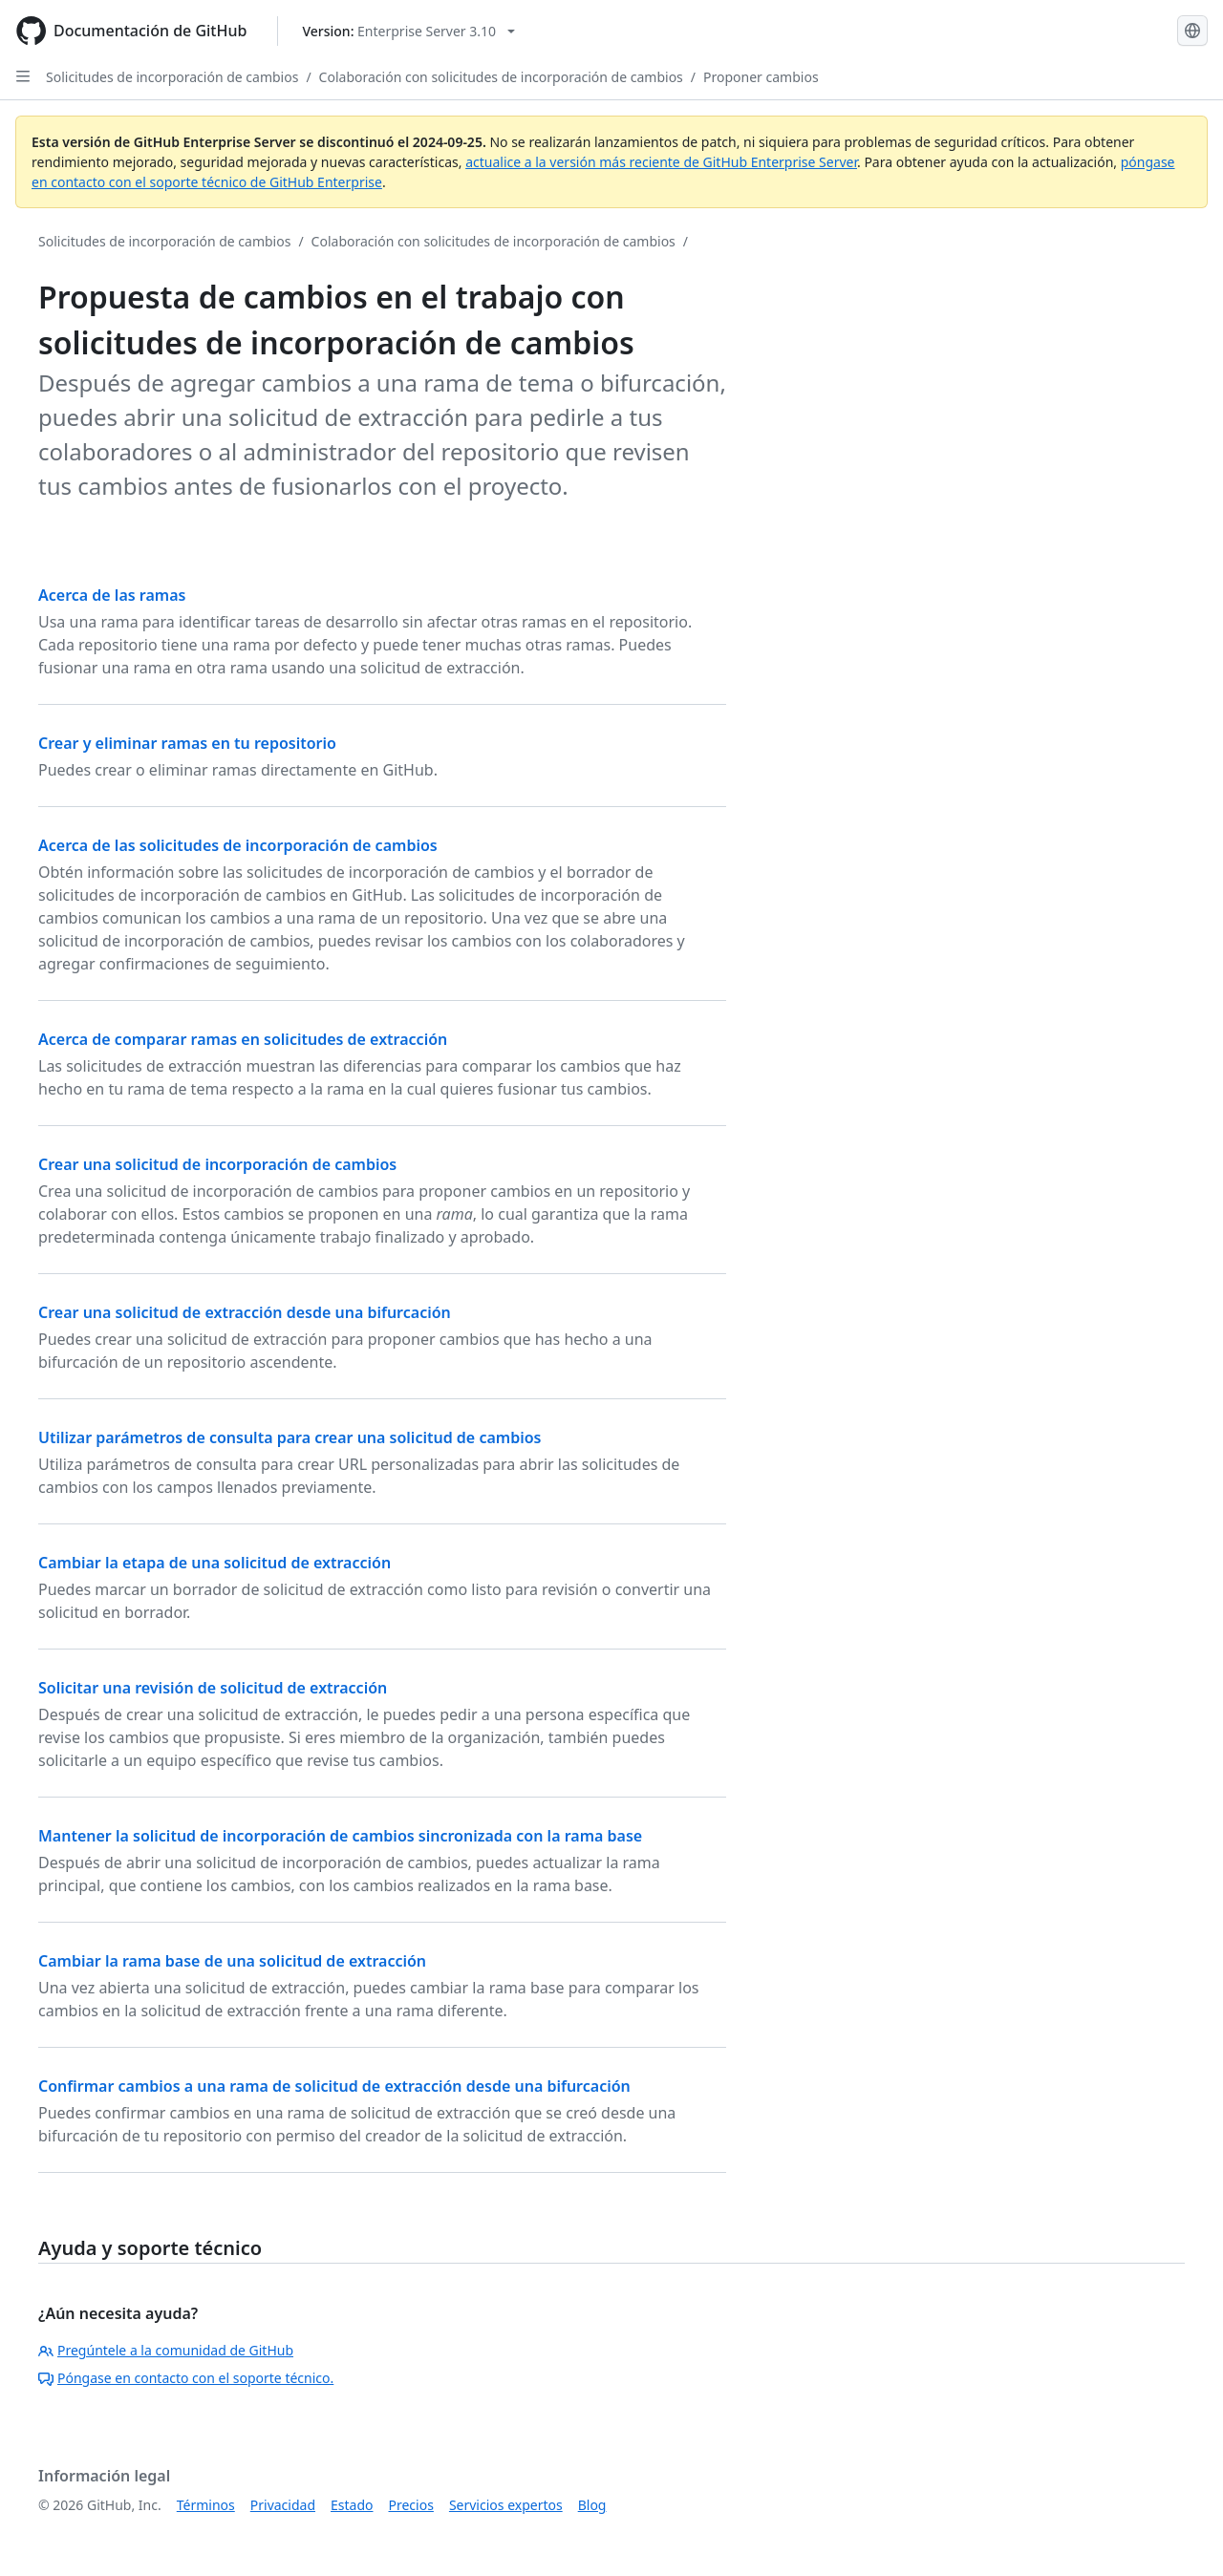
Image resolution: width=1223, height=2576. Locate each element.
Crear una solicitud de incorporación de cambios (217, 1164)
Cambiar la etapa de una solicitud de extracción (214, 1562)
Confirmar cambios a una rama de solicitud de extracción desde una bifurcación (334, 2086)
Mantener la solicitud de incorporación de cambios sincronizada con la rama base (340, 1835)
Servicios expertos (506, 2505)
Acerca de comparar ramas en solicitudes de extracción (242, 1039)
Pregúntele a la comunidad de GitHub (165, 2350)
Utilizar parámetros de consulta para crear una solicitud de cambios (289, 1437)
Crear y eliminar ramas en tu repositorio (187, 743)
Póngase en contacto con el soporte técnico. (185, 2378)
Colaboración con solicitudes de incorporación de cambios (501, 77)
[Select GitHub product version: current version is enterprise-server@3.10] (408, 31)
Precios (411, 2505)
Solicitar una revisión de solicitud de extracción (212, 1687)
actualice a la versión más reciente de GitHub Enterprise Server (661, 162)
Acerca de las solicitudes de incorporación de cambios (238, 845)
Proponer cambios (761, 77)
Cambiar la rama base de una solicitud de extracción (232, 1960)
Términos (206, 2505)
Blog (592, 2505)
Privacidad (282, 2505)
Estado (352, 2505)
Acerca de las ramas (111, 595)
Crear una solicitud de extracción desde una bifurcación (244, 1312)
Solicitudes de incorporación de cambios (172, 77)
